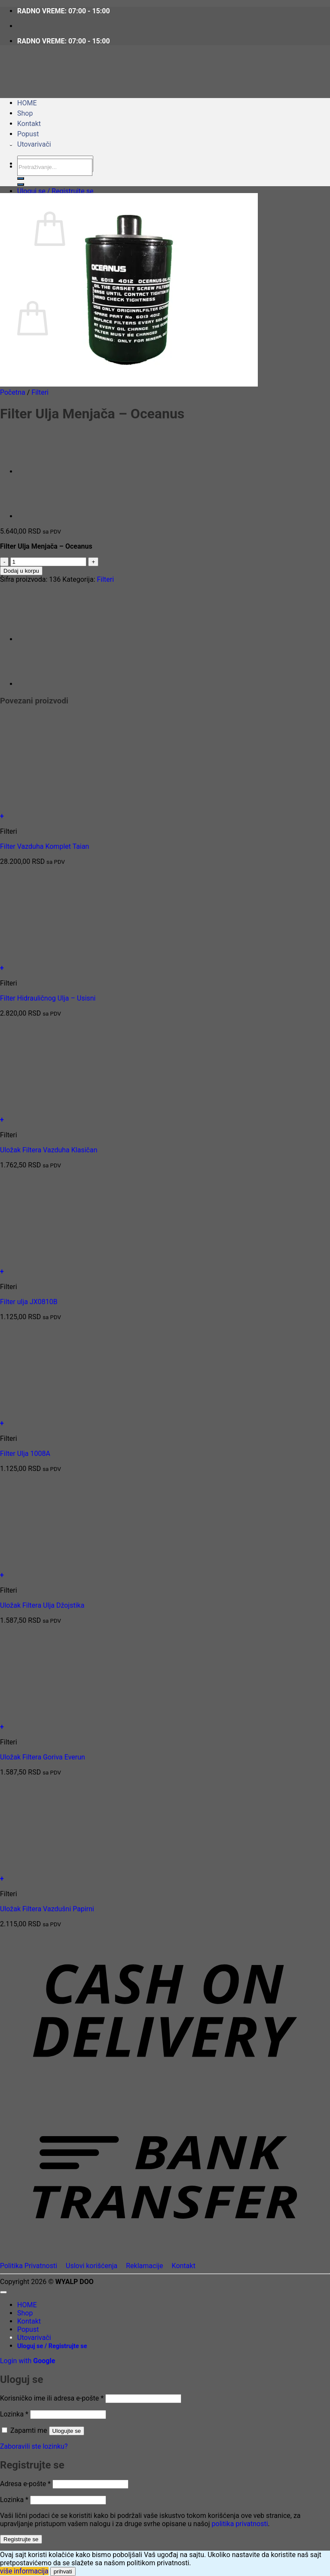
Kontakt (29, 124)
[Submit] (20, 184)
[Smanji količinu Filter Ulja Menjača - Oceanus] (4, 561)
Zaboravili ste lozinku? (33, 2446)
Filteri (40, 392)
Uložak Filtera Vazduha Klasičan (48, 1150)
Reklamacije (144, 2266)
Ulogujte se (66, 2431)
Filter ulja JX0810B (29, 1302)
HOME (27, 103)
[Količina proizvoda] (48, 561)
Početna (12, 392)
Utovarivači (34, 144)
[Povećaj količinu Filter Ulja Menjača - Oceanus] (93, 561)
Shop (25, 113)
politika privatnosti (240, 2524)
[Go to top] (3, 2292)
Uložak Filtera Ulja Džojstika (42, 1605)
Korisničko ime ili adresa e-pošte (52, 2398)
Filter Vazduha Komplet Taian (44, 846)
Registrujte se (21, 2539)
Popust (28, 134)
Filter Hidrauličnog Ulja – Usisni (48, 998)
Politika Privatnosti (28, 2266)
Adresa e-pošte (25, 2484)
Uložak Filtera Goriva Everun (42, 1757)
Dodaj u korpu (21, 571)
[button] (55, 191)
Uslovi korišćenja (91, 2266)
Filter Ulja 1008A (25, 1453)
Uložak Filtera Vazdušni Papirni (47, 1909)
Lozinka (14, 2414)
